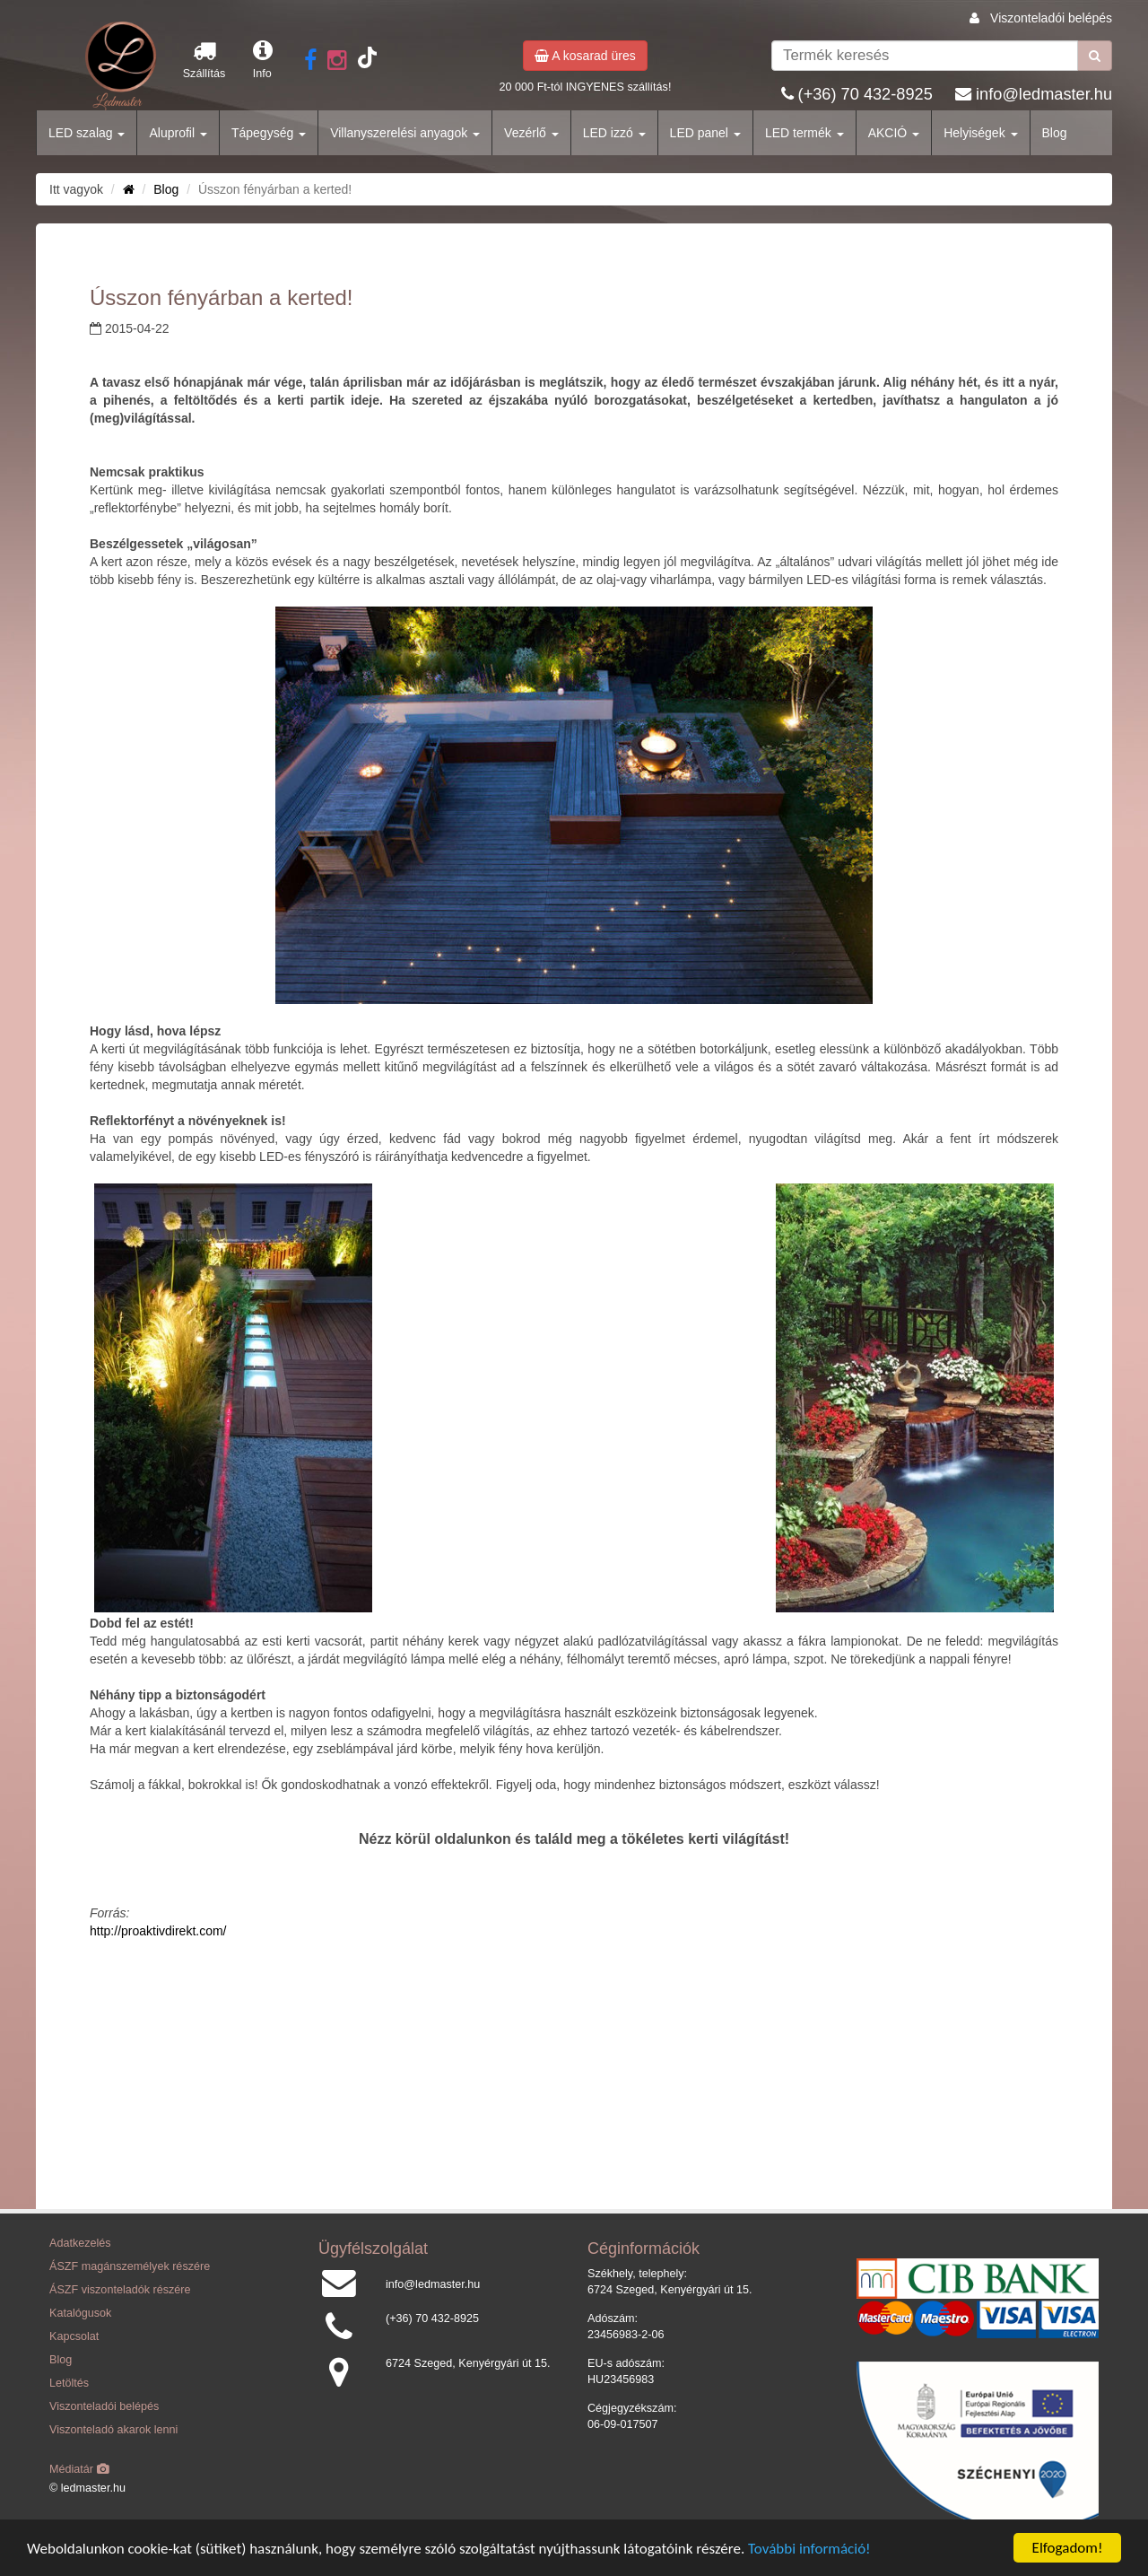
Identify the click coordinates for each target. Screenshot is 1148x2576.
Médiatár (79, 2469)
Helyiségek (980, 133)
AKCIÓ (893, 133)
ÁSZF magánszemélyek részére (129, 2266)
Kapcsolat (74, 2336)
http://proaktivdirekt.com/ (158, 1931)
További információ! (809, 2548)
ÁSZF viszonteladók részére (119, 2289)
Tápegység (268, 133)
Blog (1054, 133)
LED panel (705, 133)
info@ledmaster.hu (1044, 94)
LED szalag (86, 133)
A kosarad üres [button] (585, 55)
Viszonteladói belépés (1051, 18)
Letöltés (69, 2383)
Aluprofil (177, 133)
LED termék (804, 133)
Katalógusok (80, 2313)
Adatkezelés (80, 2243)
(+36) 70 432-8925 (865, 94)
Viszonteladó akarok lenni (113, 2429)
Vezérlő (531, 133)
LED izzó (614, 133)
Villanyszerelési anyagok (405, 133)
